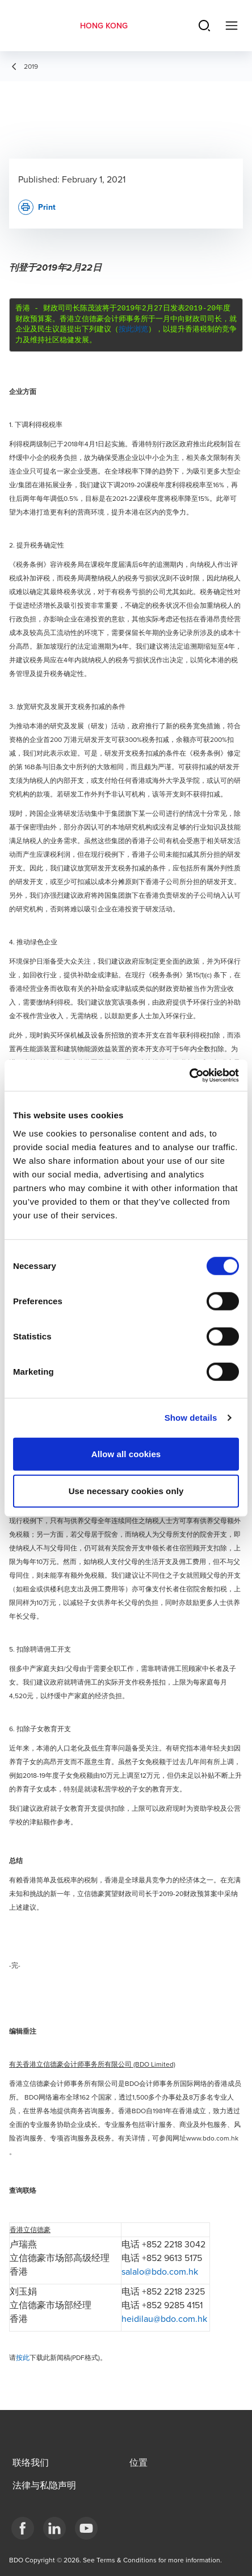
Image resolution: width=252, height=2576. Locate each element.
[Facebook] (22, 2528)
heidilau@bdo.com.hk (164, 2318)
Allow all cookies (126, 1453)
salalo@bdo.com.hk (159, 2271)
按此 (23, 2357)
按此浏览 (133, 329)
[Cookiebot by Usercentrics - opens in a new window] (189, 1075)
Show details (191, 1417)
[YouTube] (86, 2528)
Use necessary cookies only (126, 1491)
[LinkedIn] (54, 2528)
